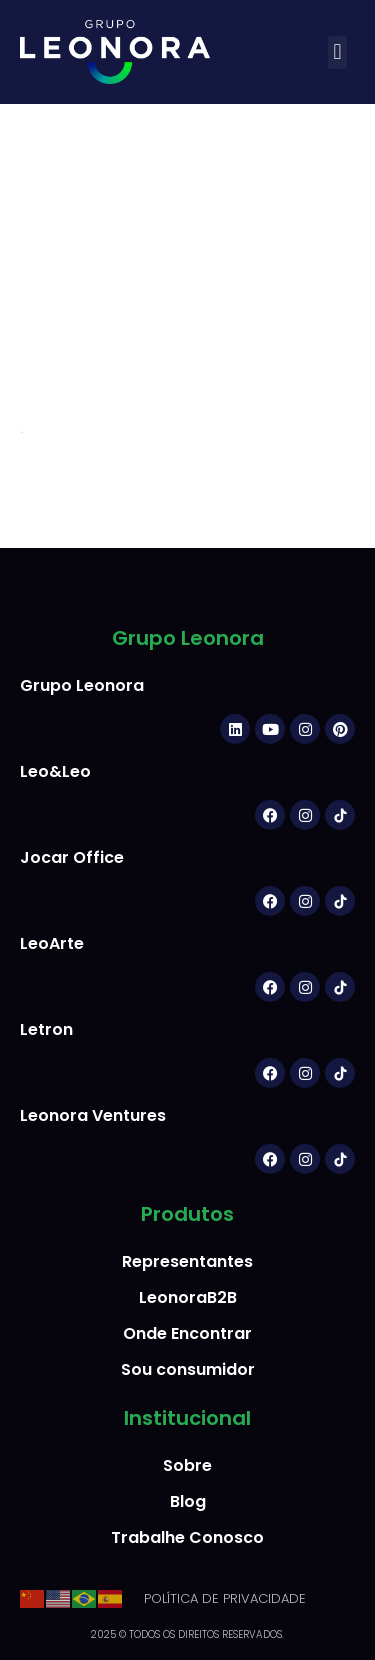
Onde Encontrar (187, 1333)
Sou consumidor (188, 1369)
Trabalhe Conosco (187, 1537)
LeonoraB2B (188, 1297)
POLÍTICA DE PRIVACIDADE (225, 1598)
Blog (188, 1501)
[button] (337, 52)
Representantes (187, 1261)
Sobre (187, 1465)
